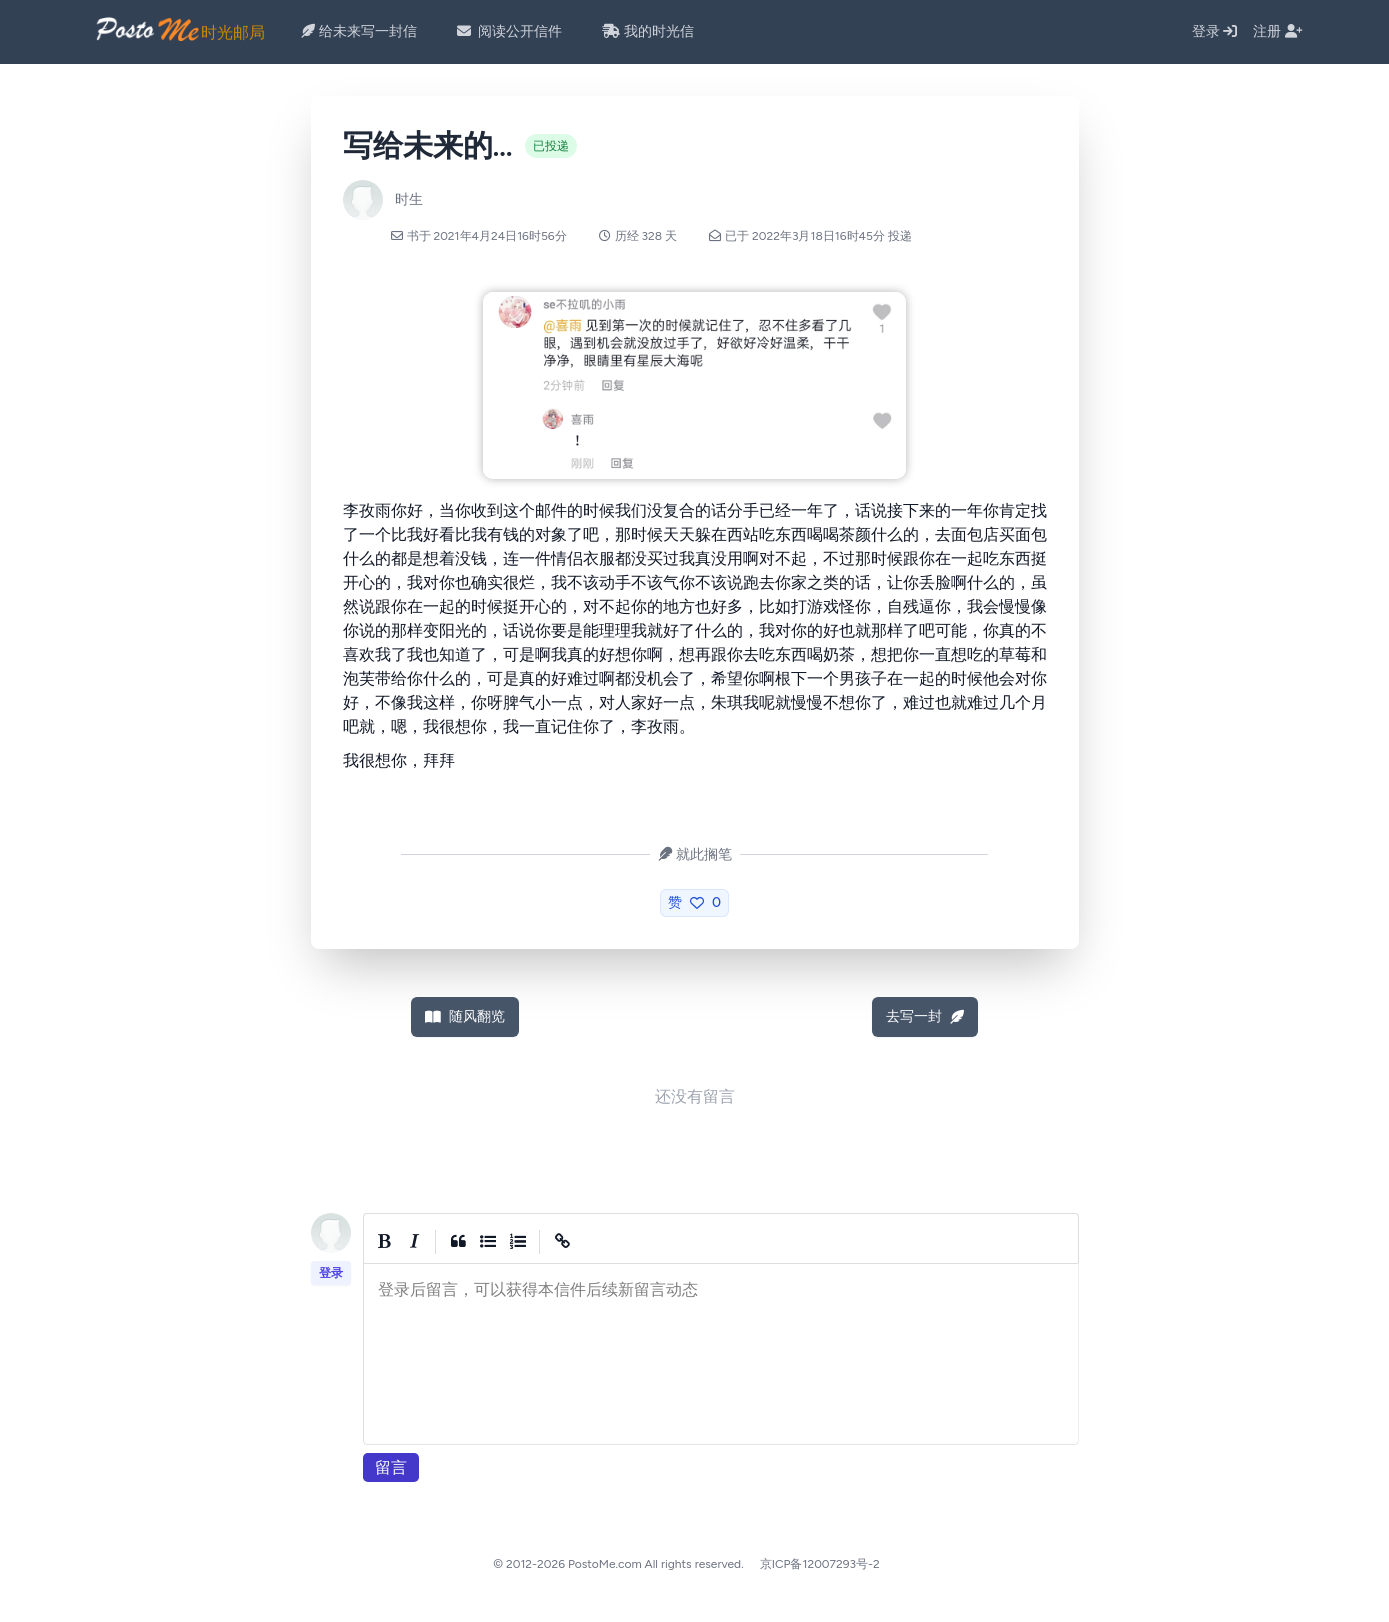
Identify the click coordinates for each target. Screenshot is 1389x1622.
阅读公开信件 (509, 31)
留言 (391, 1467)
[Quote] (458, 1242)
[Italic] (414, 1242)
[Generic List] (488, 1242)
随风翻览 (465, 1016)
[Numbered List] (518, 1242)
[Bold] (384, 1242)
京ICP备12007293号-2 (820, 1564)
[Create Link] (562, 1242)
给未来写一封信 (359, 31)
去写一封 (925, 1016)
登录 (1214, 31)
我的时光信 (648, 31)
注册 (1277, 31)
